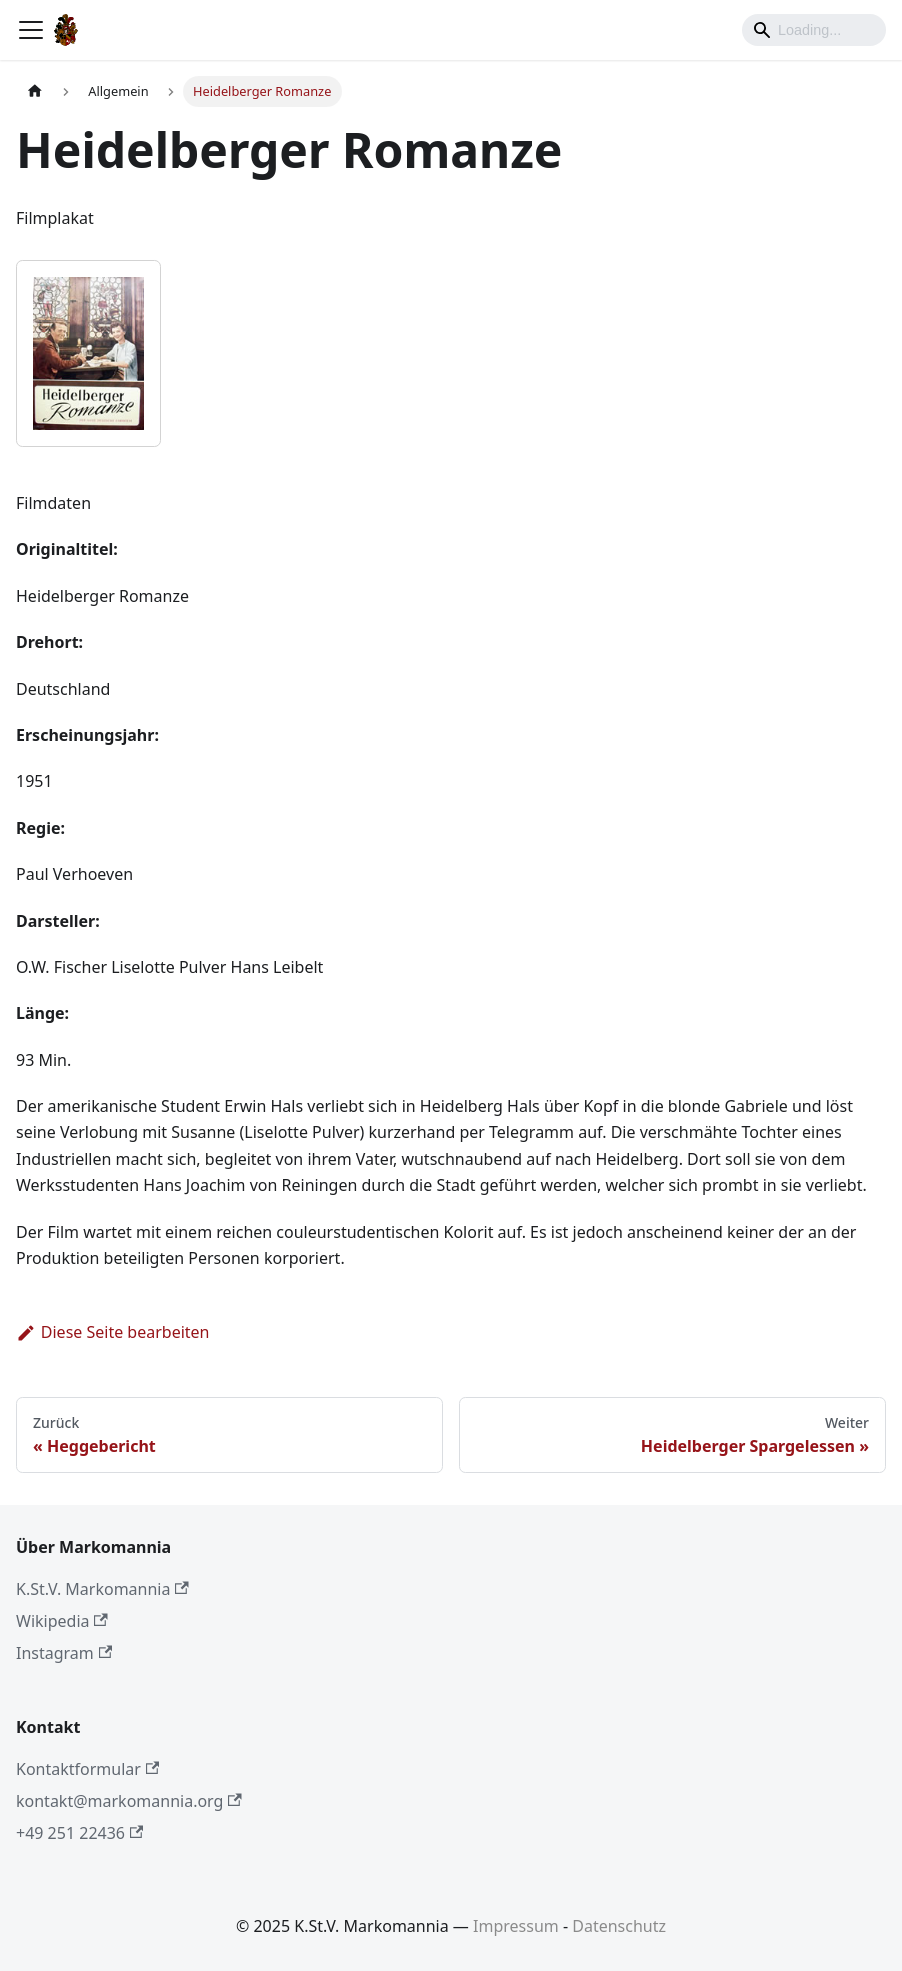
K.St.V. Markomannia (102, 1589)
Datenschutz (619, 1926)
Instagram (64, 1653)
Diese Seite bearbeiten (113, 1332)
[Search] (814, 30)
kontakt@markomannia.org (129, 1801)
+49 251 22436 (79, 1833)
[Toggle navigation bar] (31, 30)
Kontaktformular (87, 1769)
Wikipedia (62, 1621)
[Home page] (35, 91)
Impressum (516, 1926)
